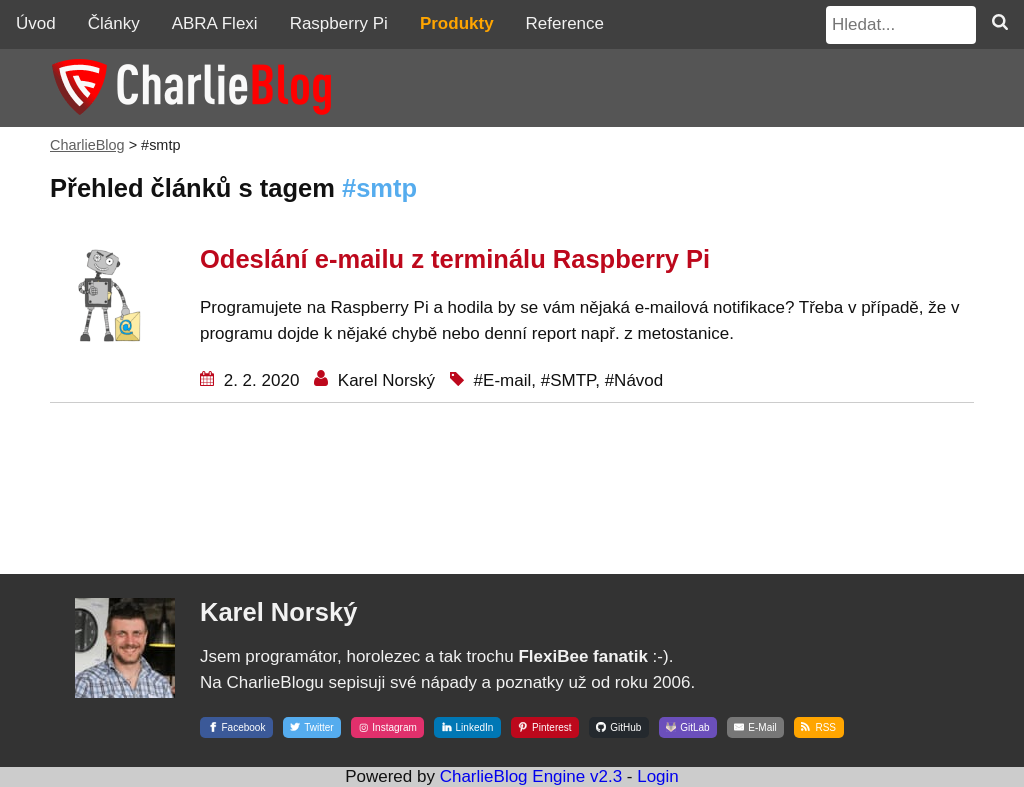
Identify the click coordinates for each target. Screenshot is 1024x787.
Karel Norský (384, 380)
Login (658, 776)
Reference (565, 23)
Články (114, 23)
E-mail (507, 380)
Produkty (457, 23)
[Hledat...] (901, 25)
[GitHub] (619, 725)
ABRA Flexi (215, 23)
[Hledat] (1000, 24)
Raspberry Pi (339, 23)
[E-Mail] (755, 725)
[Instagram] (387, 725)
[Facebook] (239, 725)
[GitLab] (688, 725)
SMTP (572, 380)
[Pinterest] (545, 725)
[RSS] (818, 725)
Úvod (36, 23)
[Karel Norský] (125, 717)
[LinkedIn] (467, 725)
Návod (638, 380)
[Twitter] (312, 725)
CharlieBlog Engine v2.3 (531, 776)
